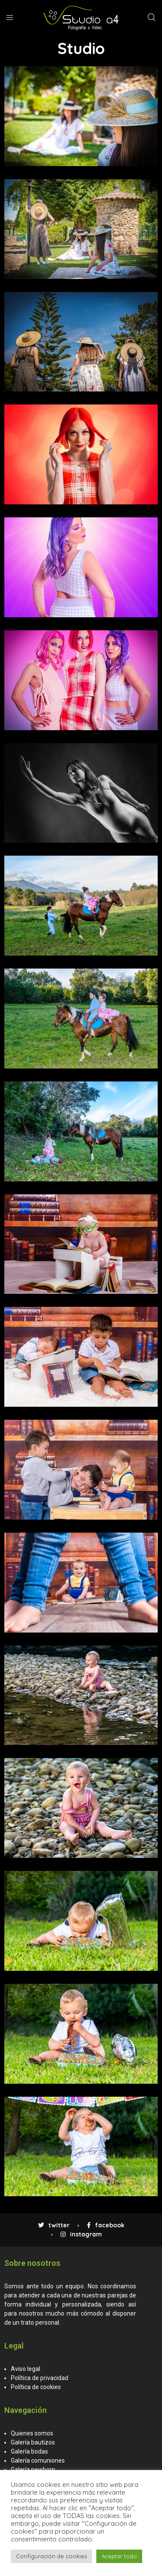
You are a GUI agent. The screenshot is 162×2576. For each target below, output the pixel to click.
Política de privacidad (39, 2377)
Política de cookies (36, 2387)
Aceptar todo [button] (119, 2556)
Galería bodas (29, 2451)
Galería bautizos (33, 2442)
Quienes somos (32, 2433)
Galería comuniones (38, 2460)
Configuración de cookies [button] (51, 2556)
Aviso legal (25, 2368)
